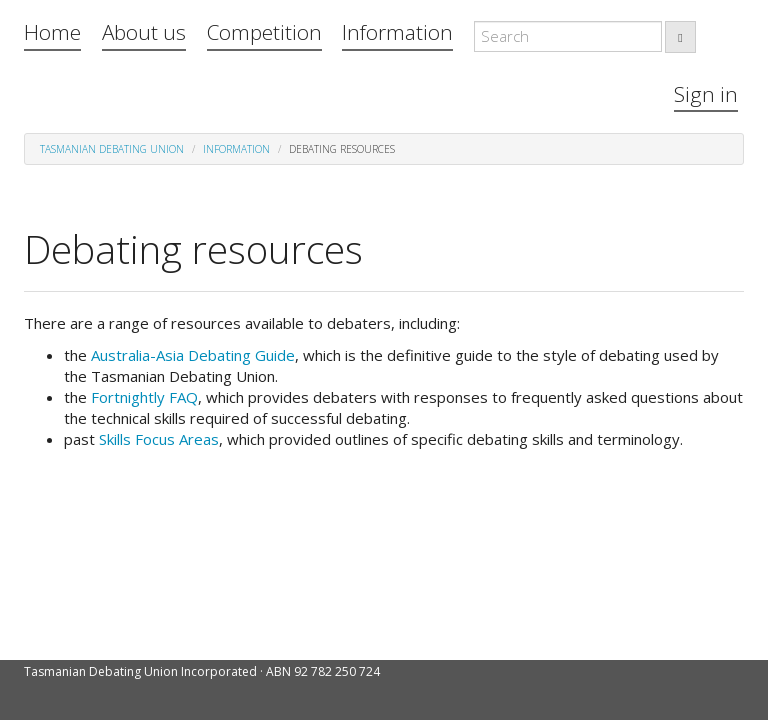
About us (144, 32)
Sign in (706, 94)
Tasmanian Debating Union (112, 149)
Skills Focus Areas (159, 439)
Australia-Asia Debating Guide (193, 355)
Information (397, 32)
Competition (264, 32)
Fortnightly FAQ (144, 397)
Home (52, 32)
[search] (680, 37)
